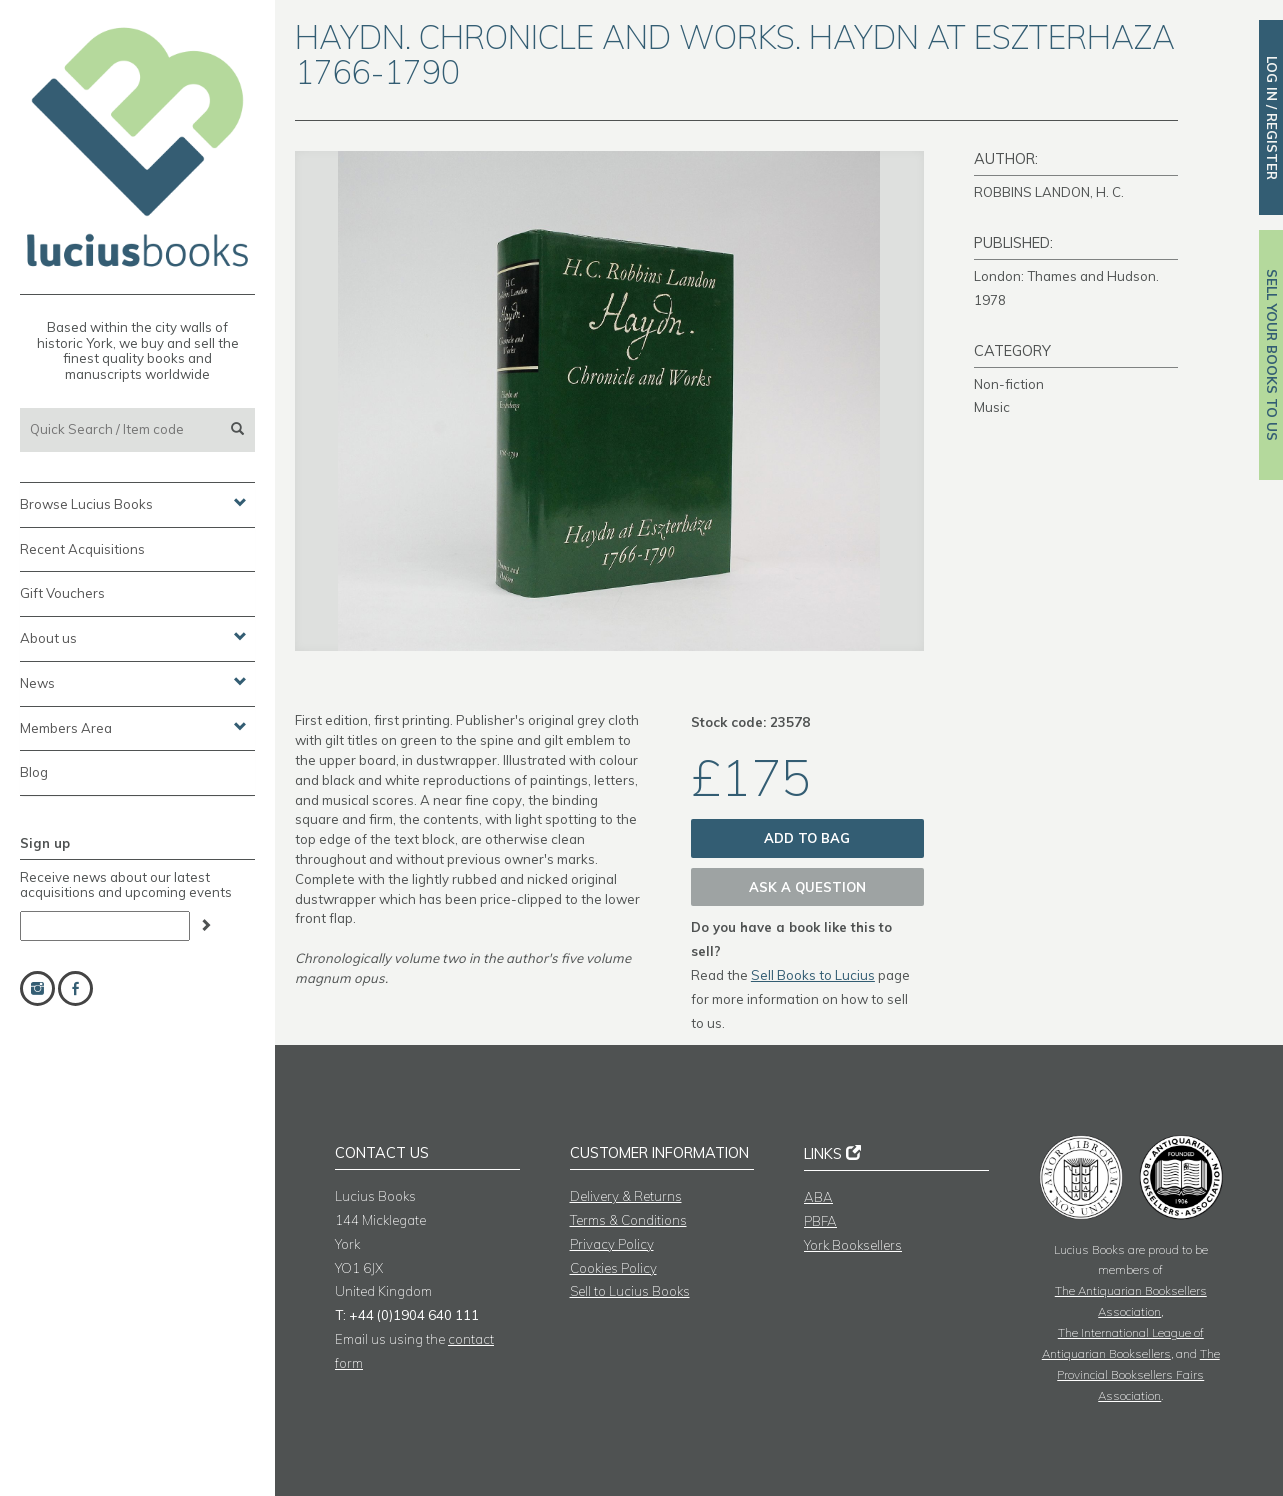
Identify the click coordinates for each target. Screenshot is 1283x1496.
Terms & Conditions (628, 1220)
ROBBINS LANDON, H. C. (1049, 192)
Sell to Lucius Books (630, 1291)
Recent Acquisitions (82, 549)
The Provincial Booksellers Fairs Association (1138, 1374)
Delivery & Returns (626, 1196)
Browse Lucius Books (133, 503)
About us (133, 637)
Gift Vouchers (62, 593)
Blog (34, 772)
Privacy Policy (612, 1244)
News (133, 682)
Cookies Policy (613, 1268)
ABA (818, 1197)
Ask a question (807, 887)
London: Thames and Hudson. (1066, 276)
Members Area (133, 727)
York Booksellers (853, 1245)
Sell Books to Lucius (813, 975)
